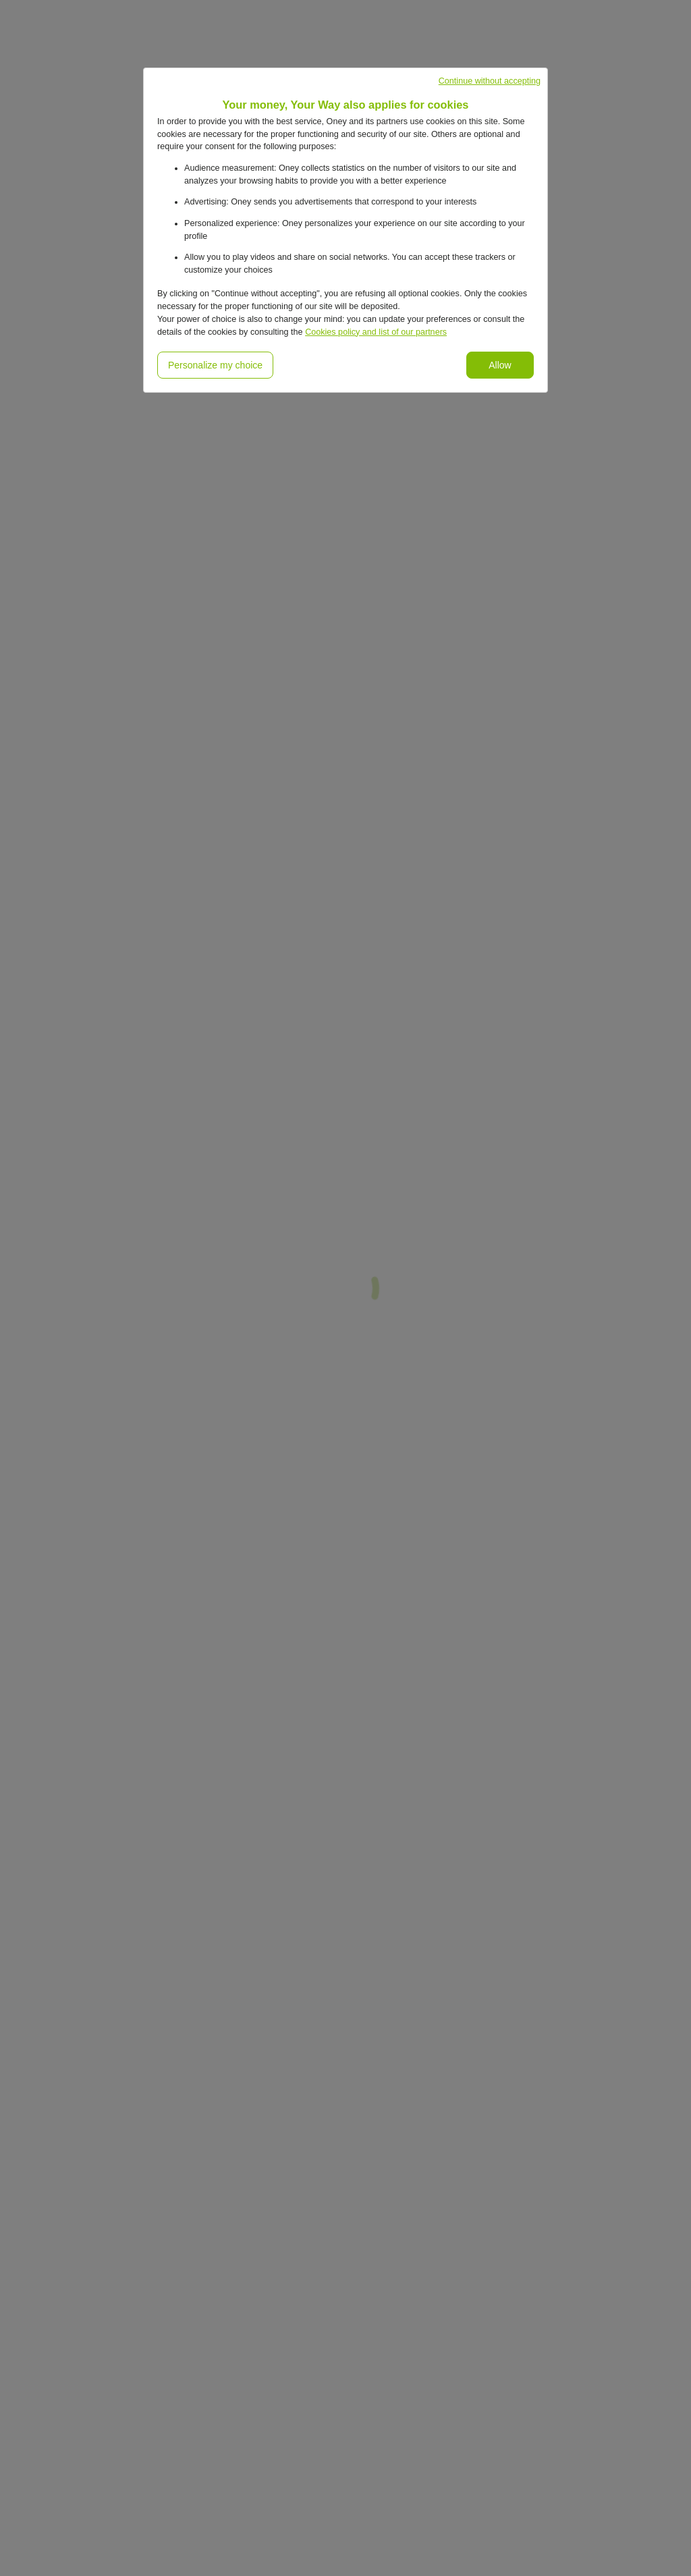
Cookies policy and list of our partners (376, 332)
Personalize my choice (215, 365)
